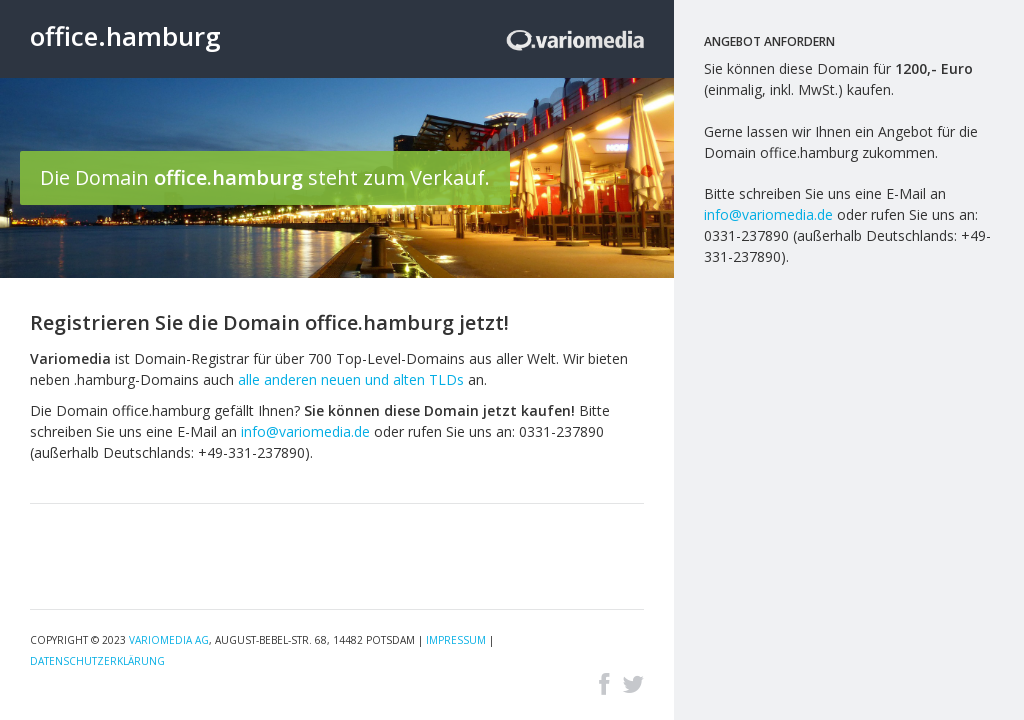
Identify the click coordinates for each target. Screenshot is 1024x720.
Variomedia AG (169, 640)
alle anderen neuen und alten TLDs (351, 379)
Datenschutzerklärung (97, 661)
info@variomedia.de (305, 431)
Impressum (456, 640)
